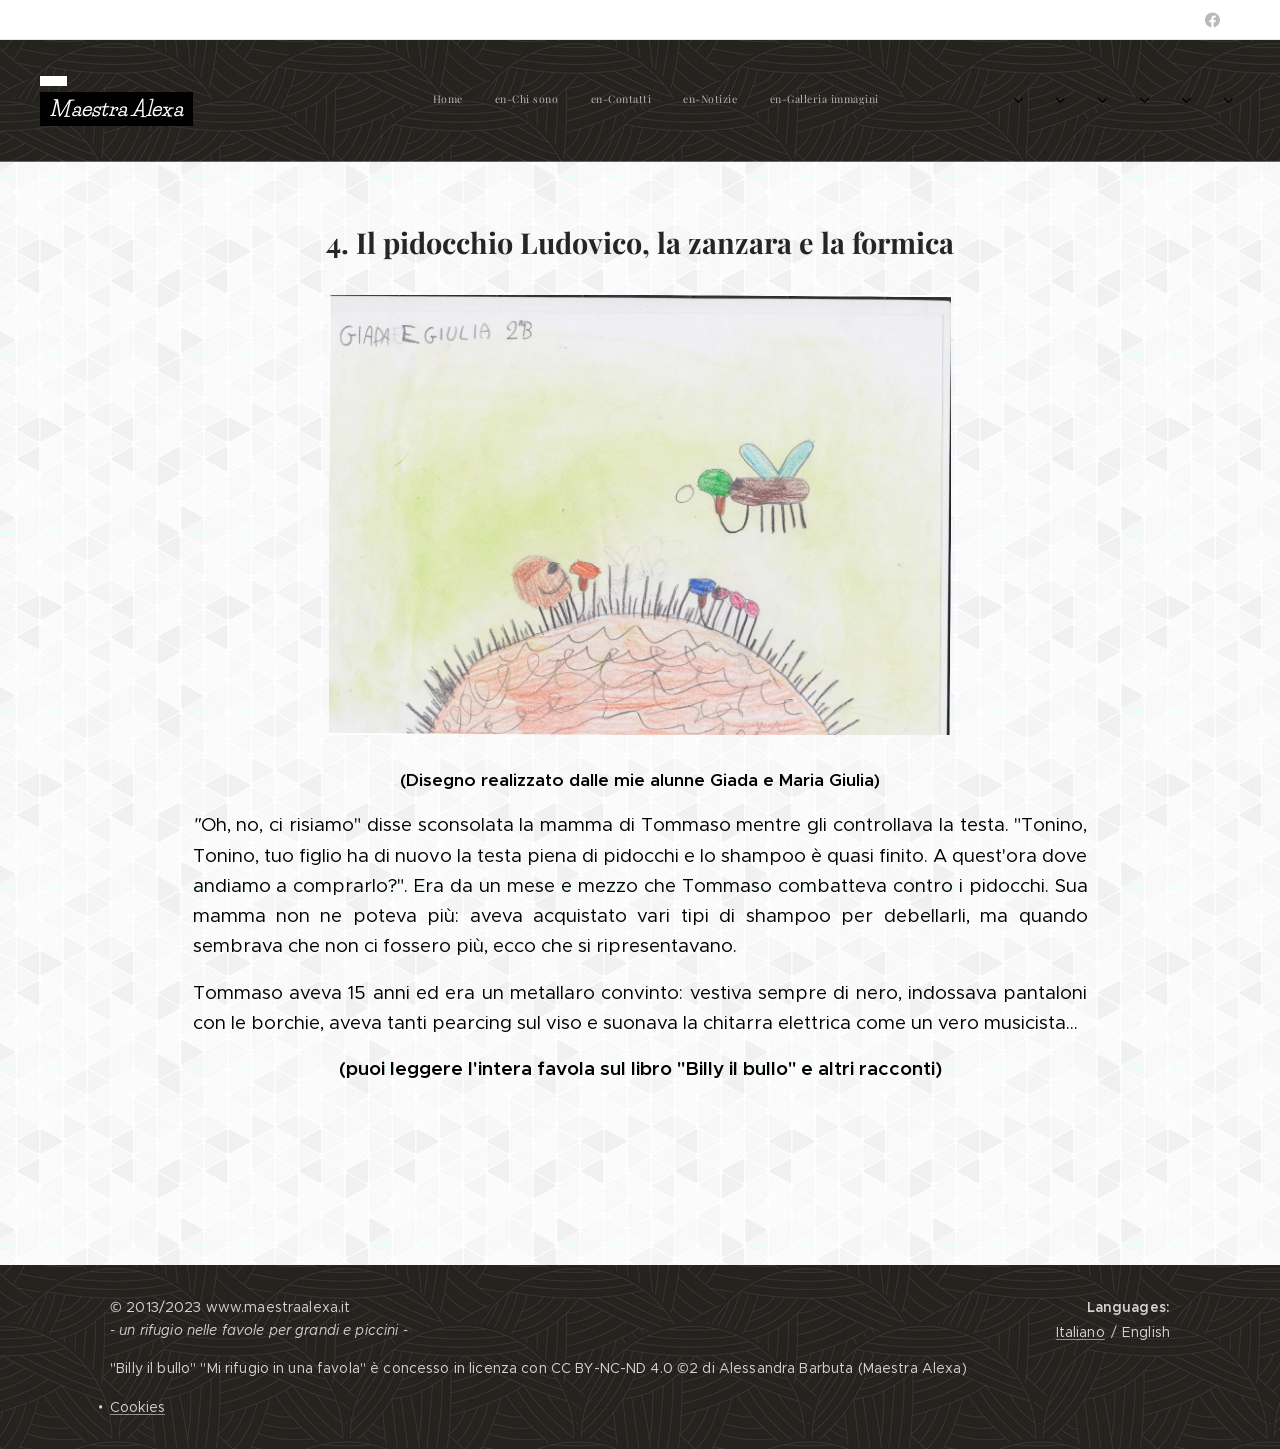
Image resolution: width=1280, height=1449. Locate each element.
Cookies (137, 1407)
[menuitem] (293, 101)
